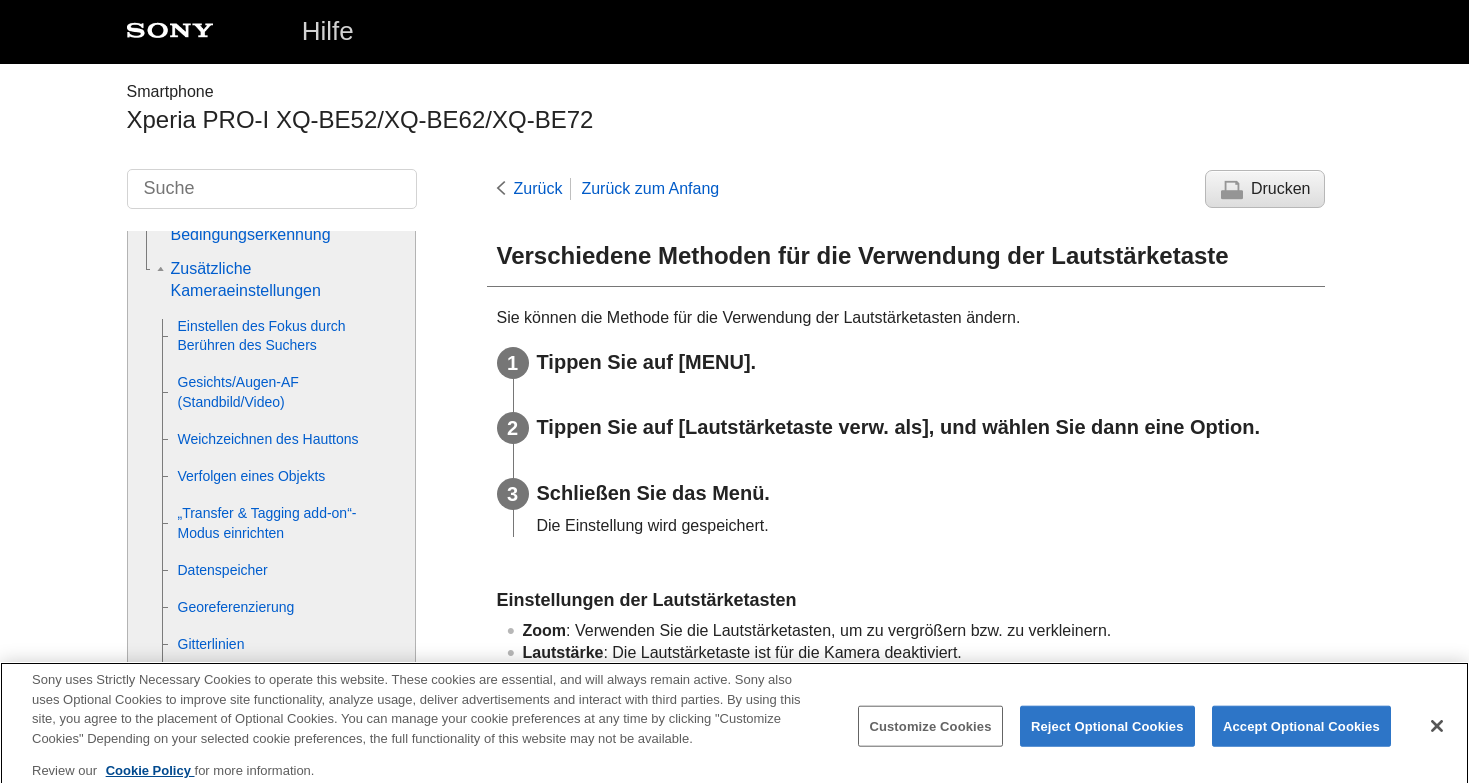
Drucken (1281, 188)
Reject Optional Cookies (1107, 733)
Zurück (538, 188)
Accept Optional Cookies (1301, 733)
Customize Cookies (930, 733)
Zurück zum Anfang (650, 188)
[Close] (1437, 733)
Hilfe (328, 31)
